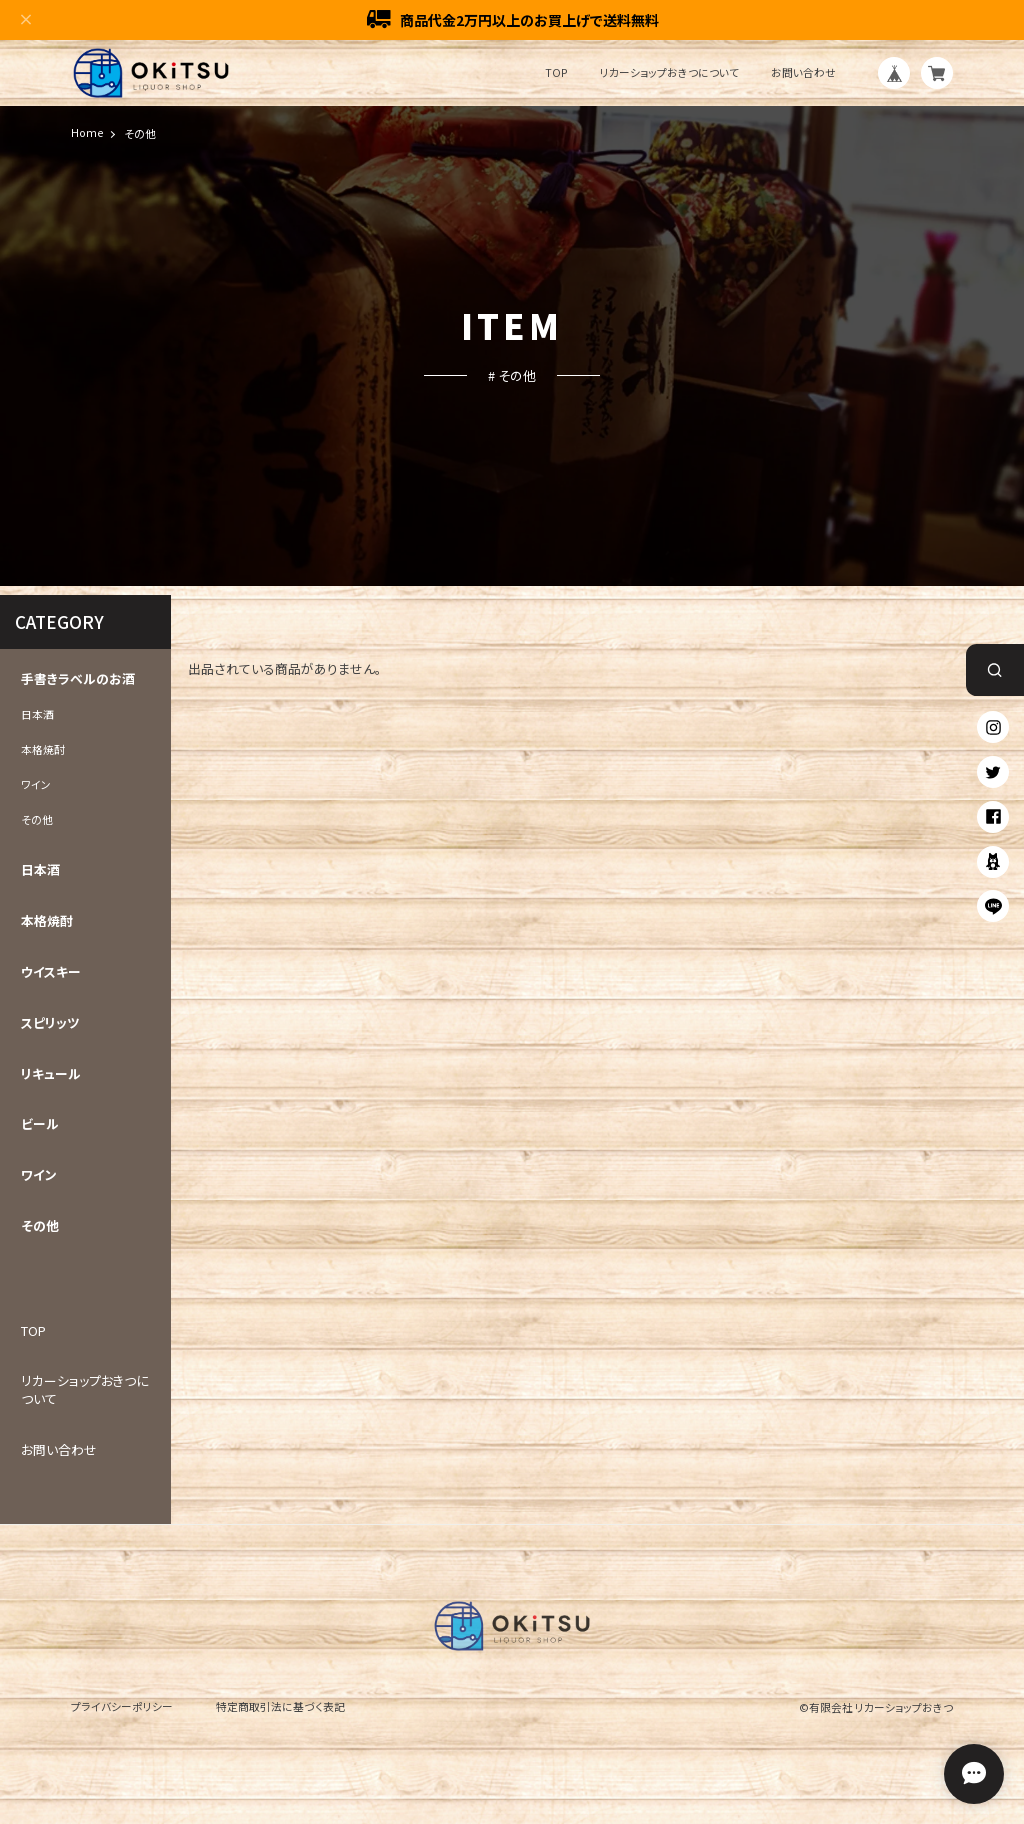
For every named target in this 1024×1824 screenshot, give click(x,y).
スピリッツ (50, 1023)
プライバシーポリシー (122, 1706)
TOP (556, 73)
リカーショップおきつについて (669, 73)
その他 (37, 820)
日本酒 (37, 715)
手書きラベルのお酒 (78, 679)
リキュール (51, 1074)
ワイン (36, 785)
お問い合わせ (803, 73)
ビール (40, 1125)
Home (87, 133)
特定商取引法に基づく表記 (280, 1706)
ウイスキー (51, 972)
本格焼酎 (43, 750)
